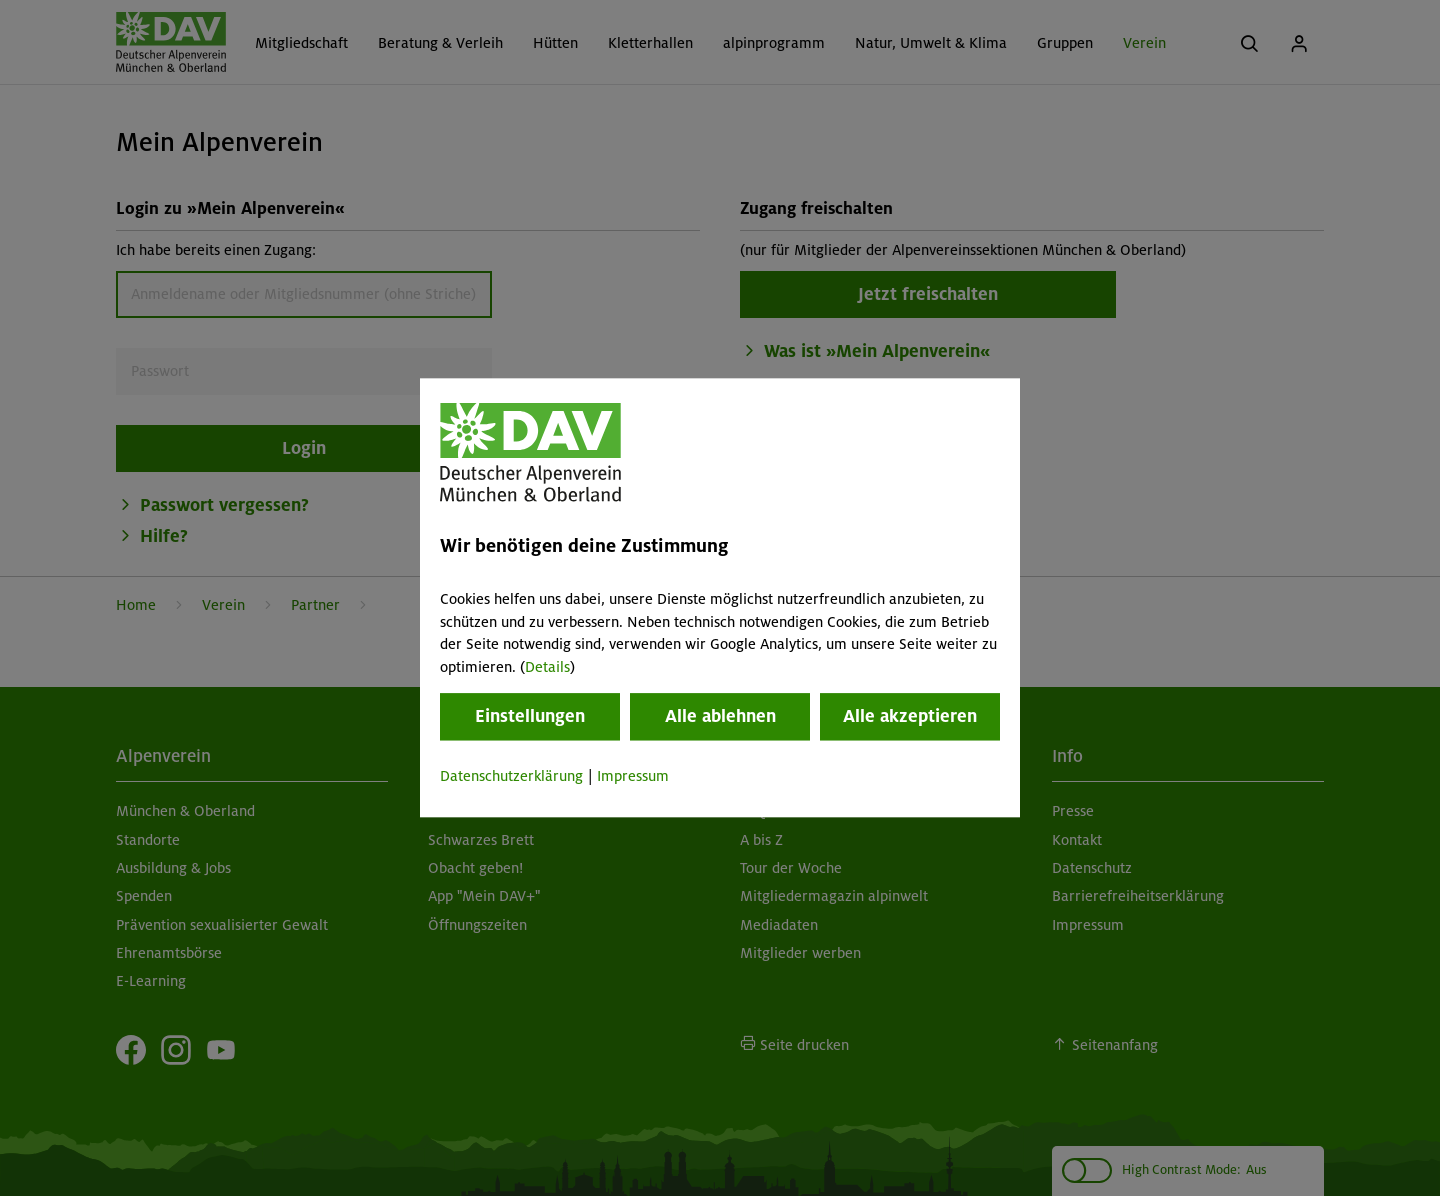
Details (547, 667)
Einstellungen (530, 716)
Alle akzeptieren (910, 716)
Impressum (633, 776)
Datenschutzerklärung (511, 776)
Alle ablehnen (720, 716)
